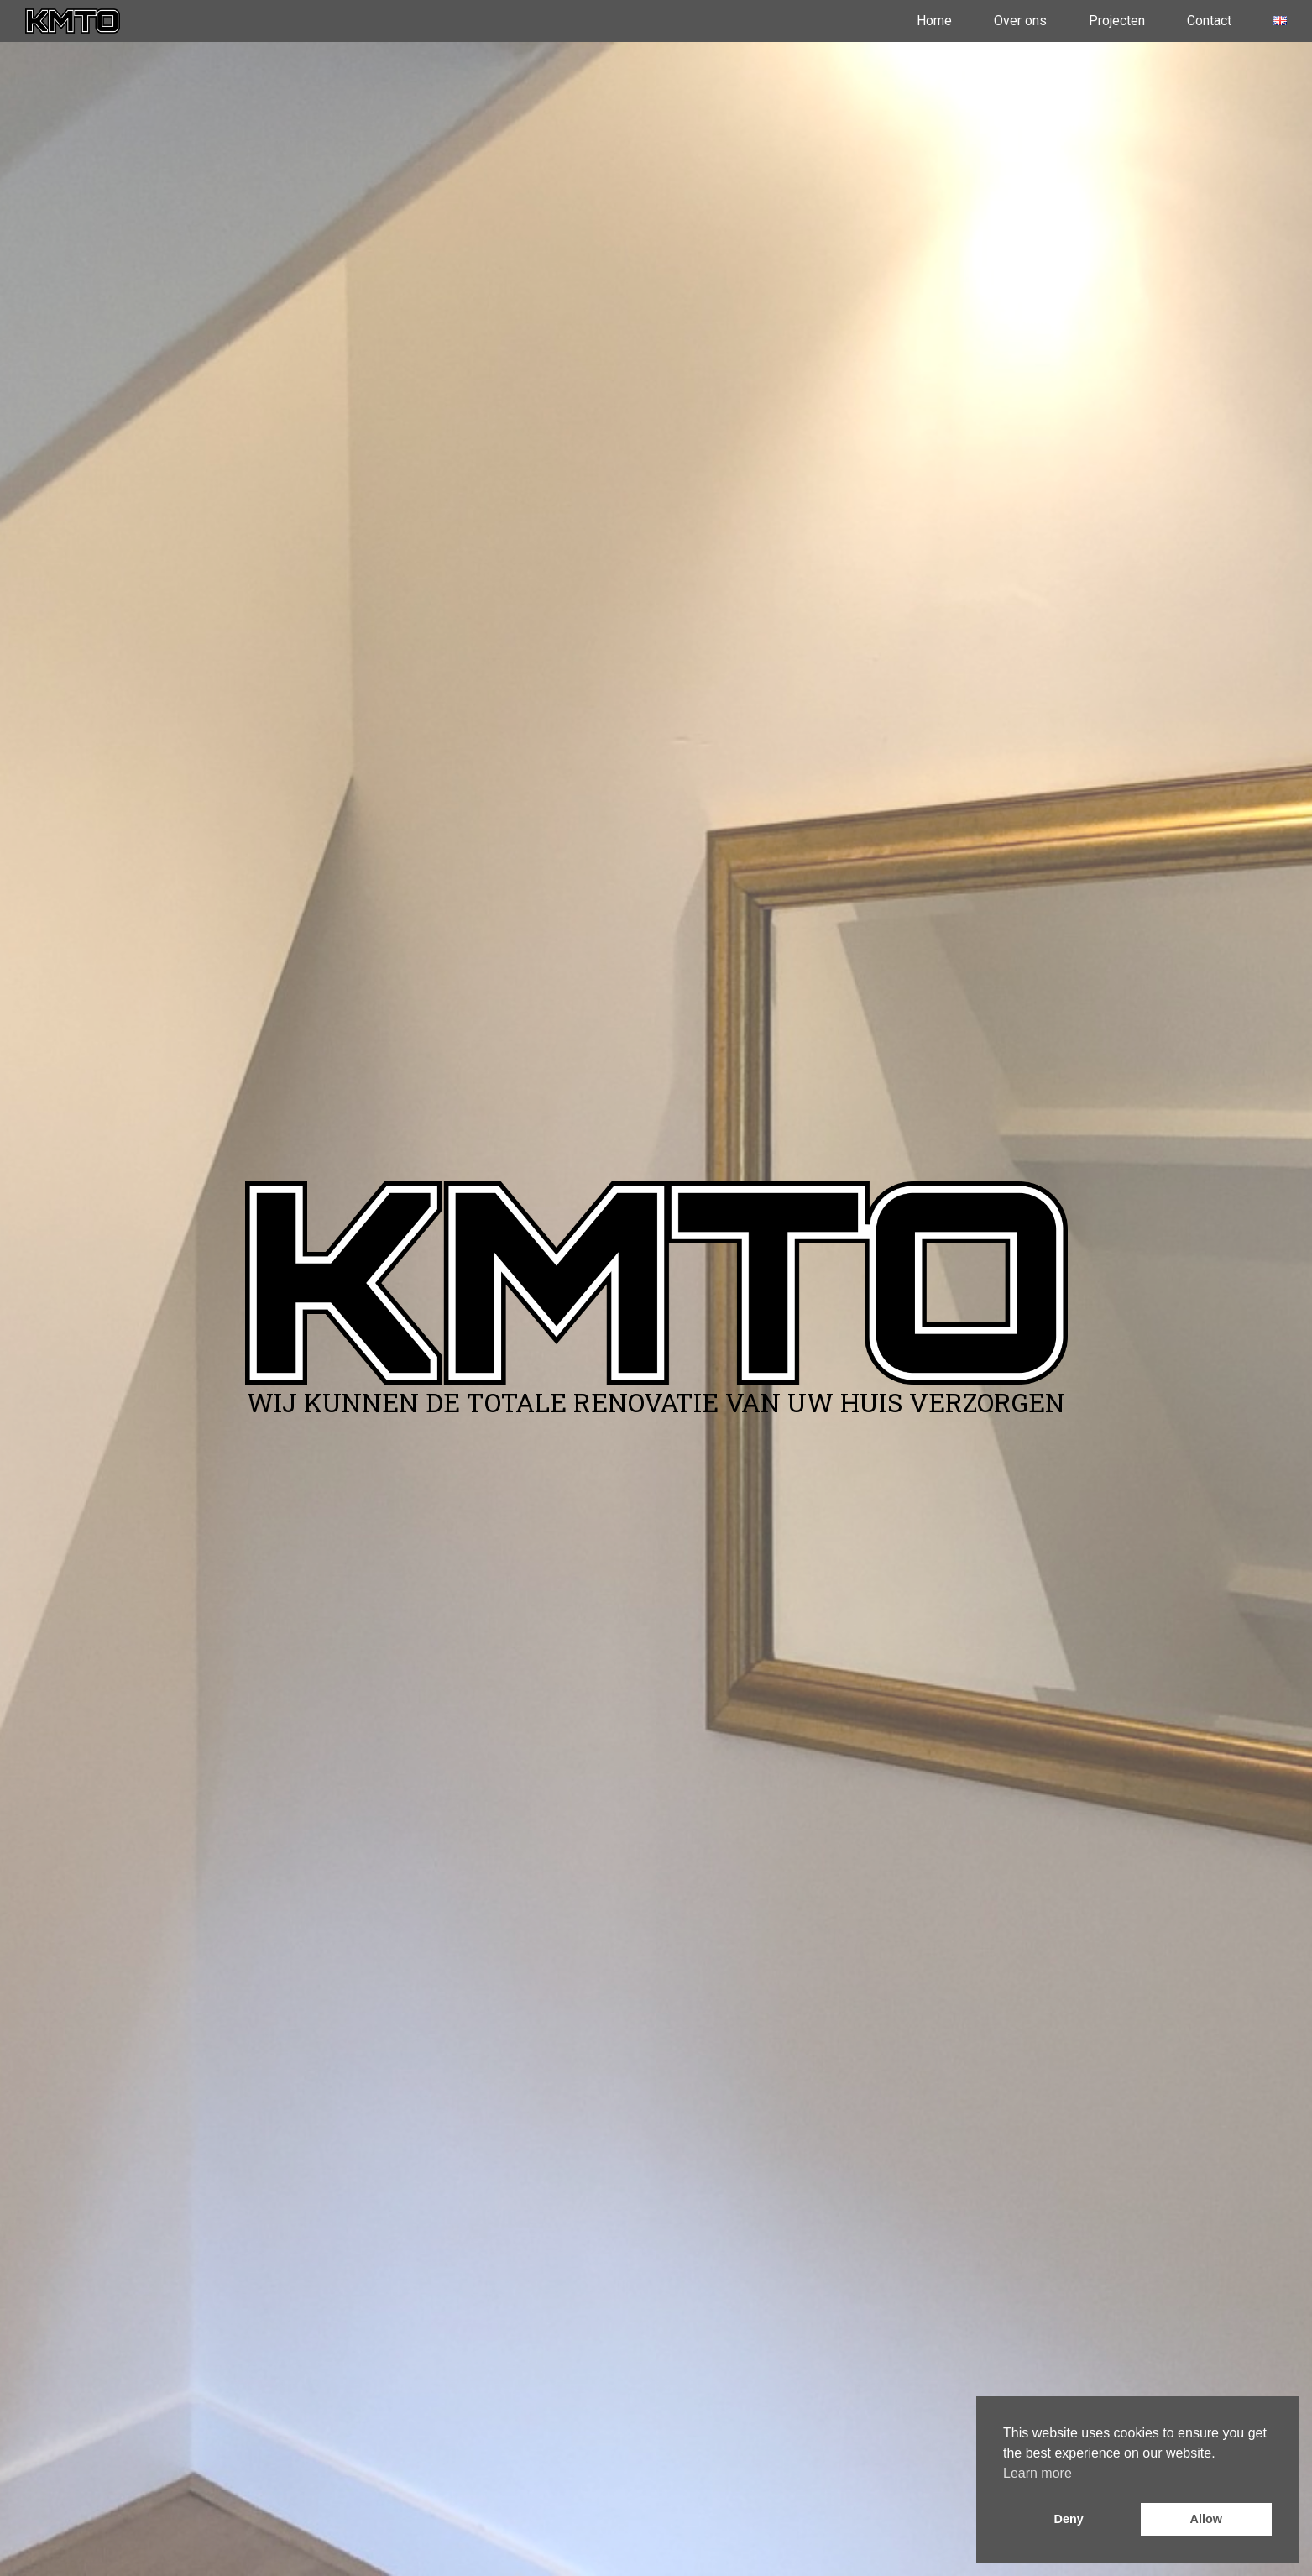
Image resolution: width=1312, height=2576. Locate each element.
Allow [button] (1206, 2519)
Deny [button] (1069, 2519)
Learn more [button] (1037, 2473)
